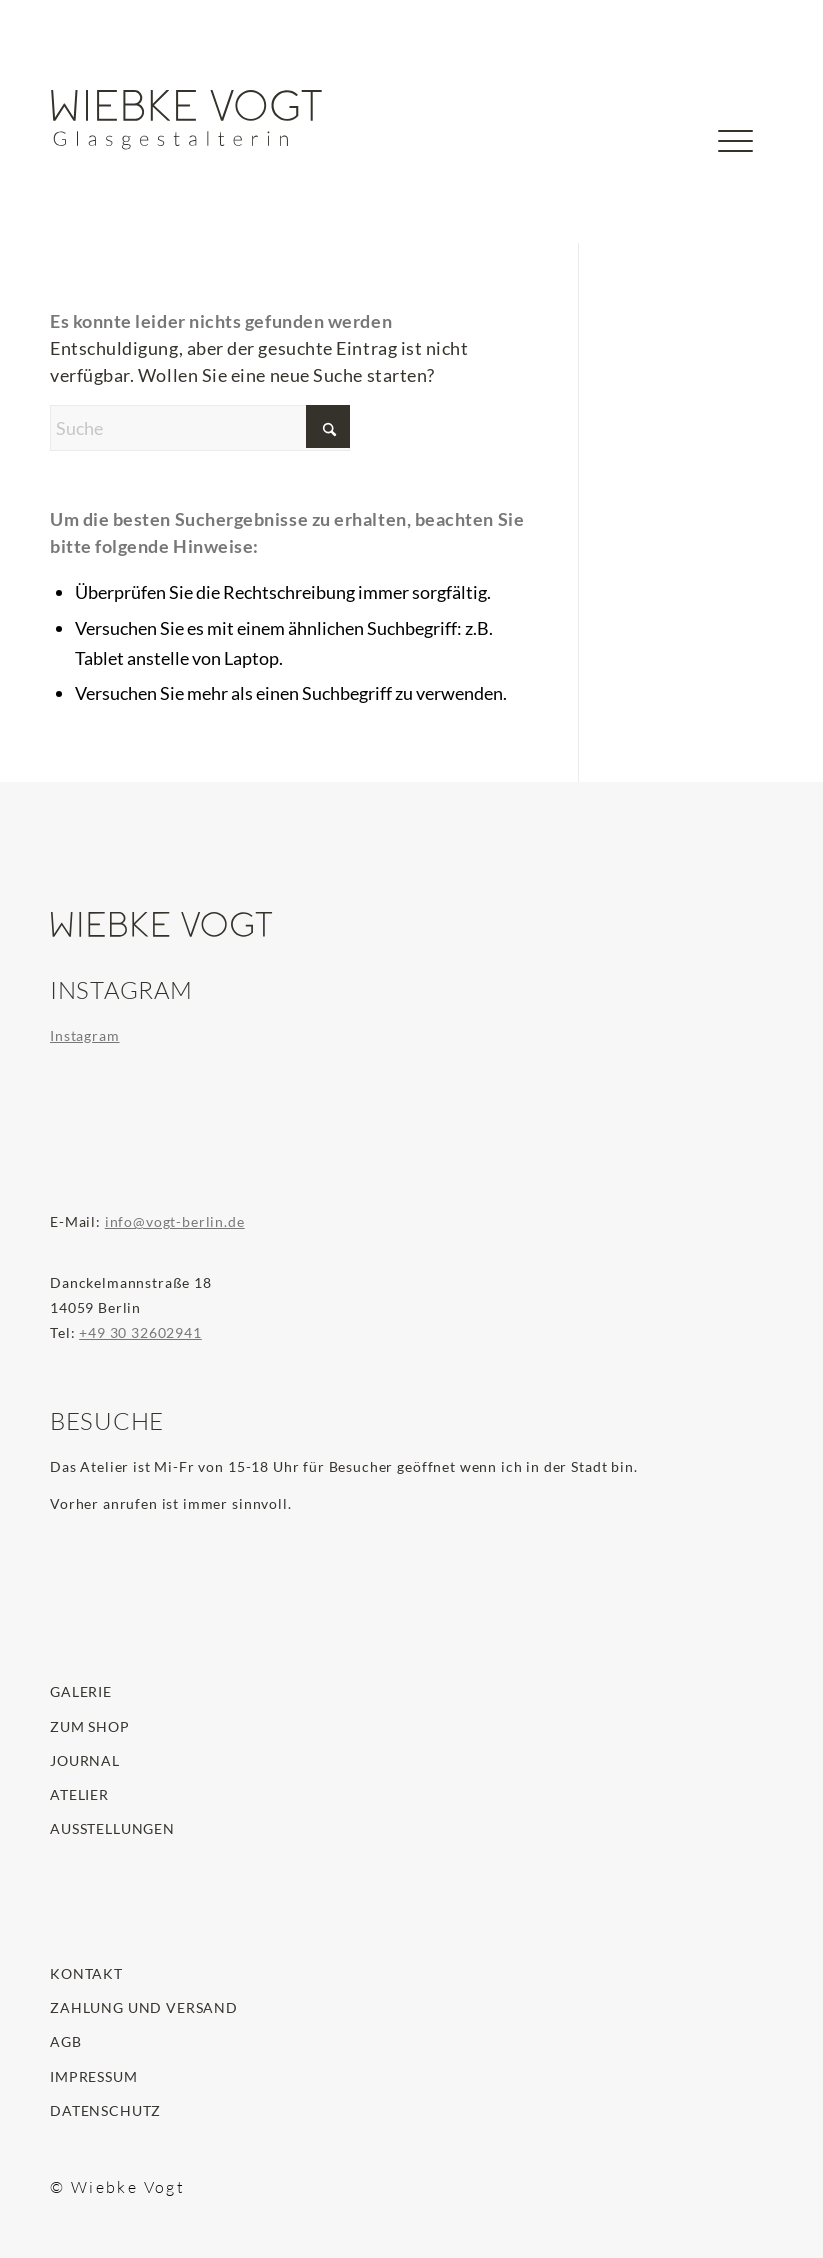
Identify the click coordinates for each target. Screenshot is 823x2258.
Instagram (85, 1035)
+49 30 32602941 (140, 1332)
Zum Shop (90, 1726)
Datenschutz (105, 2110)
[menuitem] (672, 152)
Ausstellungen (112, 1828)
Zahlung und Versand (144, 2007)
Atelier (79, 1794)
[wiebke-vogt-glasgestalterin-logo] (187, 120)
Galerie (81, 1691)
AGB (66, 2041)
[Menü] (735, 175)
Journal (85, 1760)
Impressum (94, 2076)
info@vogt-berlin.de (175, 1221)
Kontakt (86, 1973)
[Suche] (672, 175)
